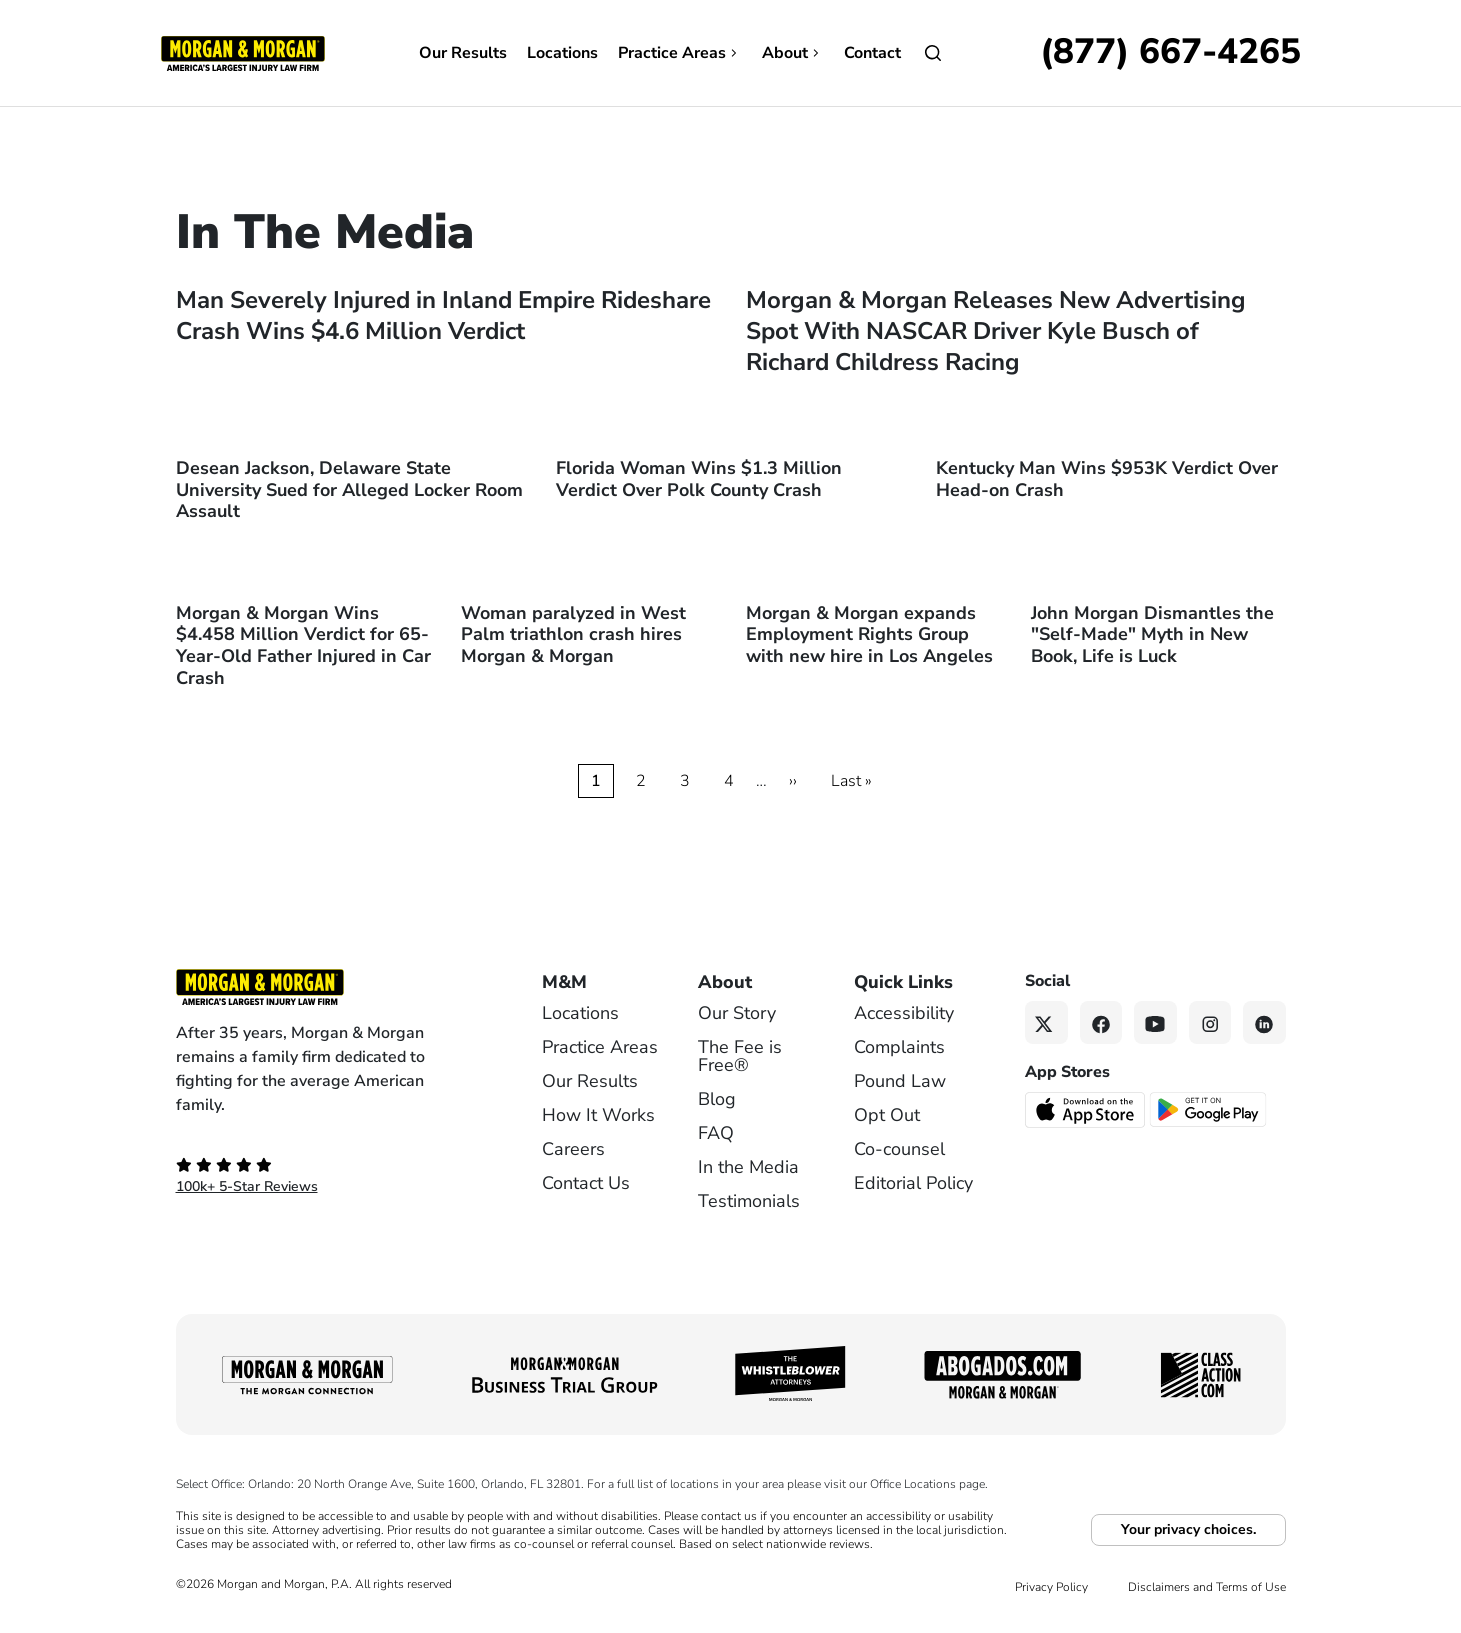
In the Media (748, 1167)
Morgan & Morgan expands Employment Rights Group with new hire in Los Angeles (869, 634)
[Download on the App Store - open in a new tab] (1086, 1109)
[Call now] (1170, 53)
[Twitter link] (1046, 1022)
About (793, 53)
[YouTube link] (1155, 1022)
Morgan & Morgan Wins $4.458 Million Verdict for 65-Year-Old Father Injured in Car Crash (303, 645)
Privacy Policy (1051, 1587)
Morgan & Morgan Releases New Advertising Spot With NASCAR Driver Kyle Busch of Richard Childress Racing (996, 331)
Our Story (737, 1013)
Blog (717, 1099)
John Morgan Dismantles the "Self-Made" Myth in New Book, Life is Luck (1152, 634)
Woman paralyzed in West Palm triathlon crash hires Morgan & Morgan (573, 634)
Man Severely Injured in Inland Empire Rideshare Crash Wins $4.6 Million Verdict (443, 315)
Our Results (463, 53)
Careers (573, 1149)
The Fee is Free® (740, 1056)
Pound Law (900, 1081)
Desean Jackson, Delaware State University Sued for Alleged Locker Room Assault (349, 489)
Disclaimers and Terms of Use (1207, 1587)
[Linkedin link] (1264, 1022)
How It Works (598, 1115)
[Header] (243, 52)
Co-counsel (899, 1149)
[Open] (933, 53)
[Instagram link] (1210, 1022)
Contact (872, 53)
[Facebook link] (1101, 1022)
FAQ (716, 1133)
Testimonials (749, 1201)
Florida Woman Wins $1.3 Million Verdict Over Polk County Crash (699, 479)
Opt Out (887, 1115)
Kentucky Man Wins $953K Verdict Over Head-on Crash (1107, 479)
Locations (562, 53)
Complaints (899, 1047)
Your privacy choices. (1188, 1529)
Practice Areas (680, 53)
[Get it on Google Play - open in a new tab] (1209, 1108)
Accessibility (904, 1013)
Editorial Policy (913, 1183)
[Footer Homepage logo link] (326, 987)
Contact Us (586, 1183)
